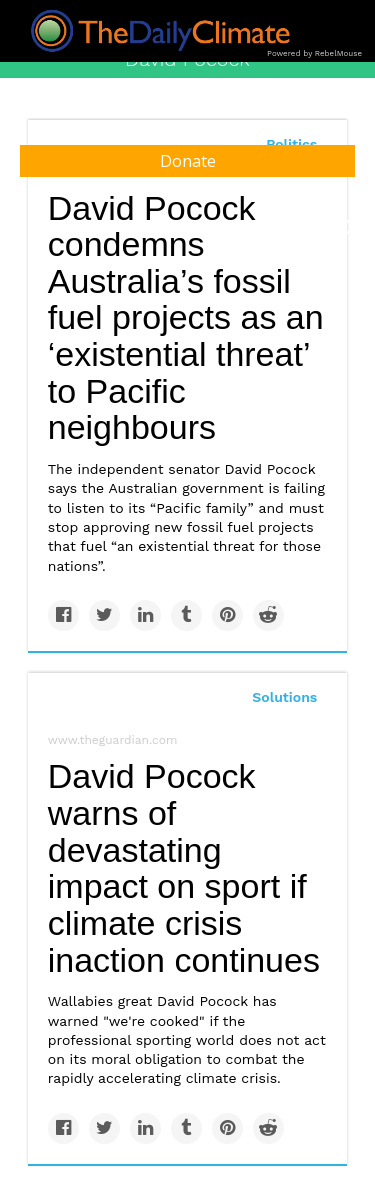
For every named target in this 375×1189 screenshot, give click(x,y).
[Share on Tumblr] (186, 615)
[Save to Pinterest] (227, 615)
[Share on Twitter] (104, 615)
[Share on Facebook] (63, 615)
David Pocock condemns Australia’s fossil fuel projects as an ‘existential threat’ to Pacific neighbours (186, 318)
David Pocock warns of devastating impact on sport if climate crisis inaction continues (184, 867)
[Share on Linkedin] (145, 615)
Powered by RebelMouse (314, 53)
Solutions (284, 697)
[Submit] (347, 228)
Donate (188, 161)
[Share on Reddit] (268, 615)
